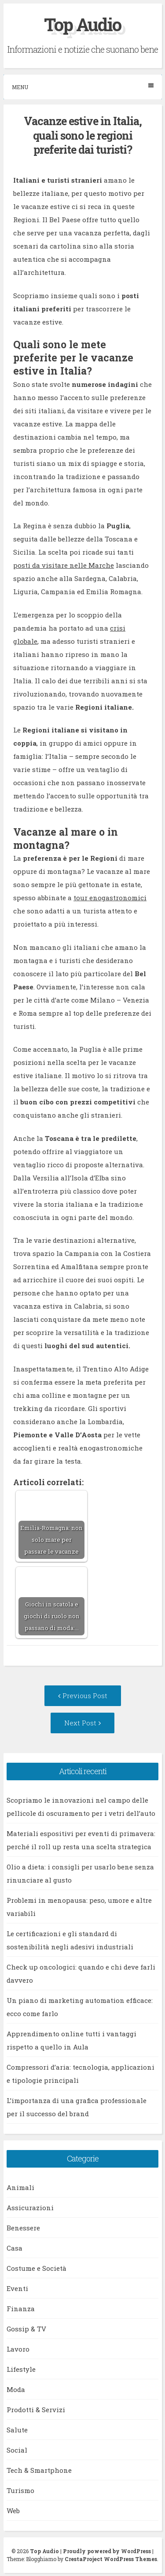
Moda (16, 2389)
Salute (17, 2429)
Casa (14, 2248)
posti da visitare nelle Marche (63, 565)
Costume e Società (36, 2268)
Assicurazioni (30, 2207)
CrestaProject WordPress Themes (111, 2558)
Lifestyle (21, 2369)
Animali (20, 2187)
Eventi (17, 2288)
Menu (83, 86)
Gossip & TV (26, 2328)
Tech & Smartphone (39, 2470)
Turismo (20, 2490)
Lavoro (18, 2349)
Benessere (23, 2227)
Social (17, 2450)
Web (13, 2510)
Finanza (21, 2308)
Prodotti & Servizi (36, 2409)
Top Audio (82, 24)
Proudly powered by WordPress (107, 2550)
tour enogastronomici (110, 897)
